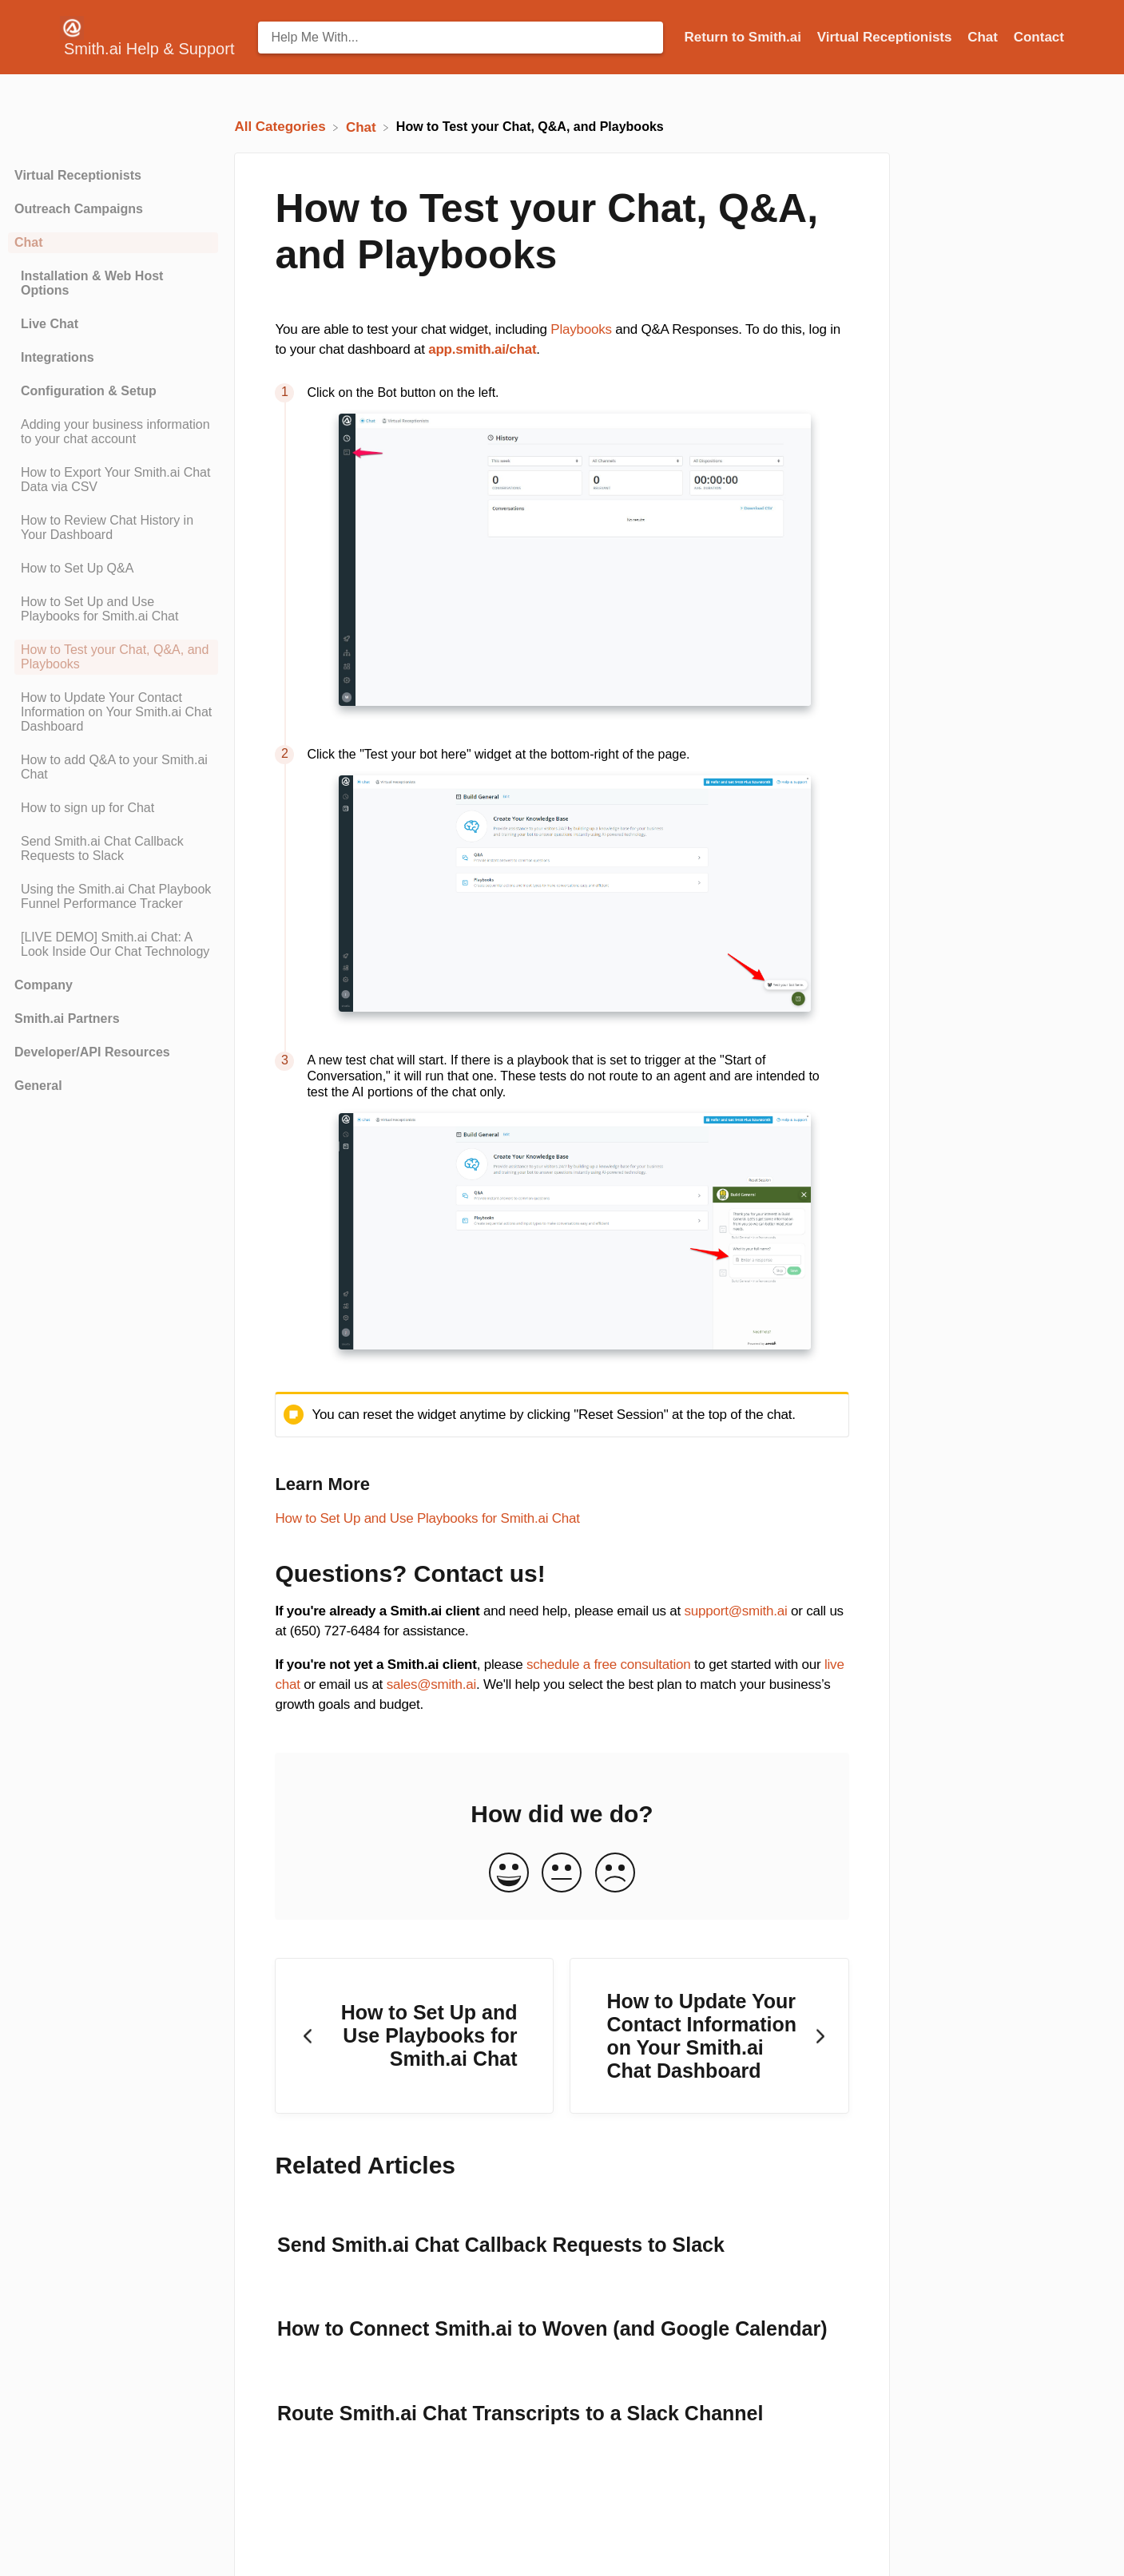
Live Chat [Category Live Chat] (49, 324)
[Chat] (363, 126)
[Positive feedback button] (509, 1874)
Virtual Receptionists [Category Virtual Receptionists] (77, 175)
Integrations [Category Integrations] (57, 357)
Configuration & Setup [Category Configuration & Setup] (89, 391)
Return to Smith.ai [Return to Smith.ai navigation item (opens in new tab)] (745, 37)
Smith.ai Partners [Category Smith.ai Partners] (67, 1018)
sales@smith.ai (431, 1684)
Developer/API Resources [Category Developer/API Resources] (92, 1052)
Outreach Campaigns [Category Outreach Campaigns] (78, 209)
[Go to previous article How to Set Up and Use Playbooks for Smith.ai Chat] (414, 2036)
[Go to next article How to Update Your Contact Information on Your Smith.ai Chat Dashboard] (709, 2036)
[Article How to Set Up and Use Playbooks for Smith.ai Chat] (113, 609)
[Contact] (1039, 37)
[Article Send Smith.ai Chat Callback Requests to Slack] (113, 848)
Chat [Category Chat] (28, 242)
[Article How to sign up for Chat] (113, 808)
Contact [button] (1039, 37)
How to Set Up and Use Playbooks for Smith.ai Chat (427, 1518)
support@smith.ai (736, 1611)
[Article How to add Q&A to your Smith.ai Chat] (113, 767)
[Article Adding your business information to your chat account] (113, 432)
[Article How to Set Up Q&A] (113, 568)
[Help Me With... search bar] (460, 38)
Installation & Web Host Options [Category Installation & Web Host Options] (92, 283)
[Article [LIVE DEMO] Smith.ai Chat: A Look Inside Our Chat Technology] (113, 944)
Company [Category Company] (43, 985)
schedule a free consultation (608, 1664)
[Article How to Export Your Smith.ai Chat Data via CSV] (113, 479)
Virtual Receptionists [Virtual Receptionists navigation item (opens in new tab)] (886, 37)
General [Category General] (38, 1085)
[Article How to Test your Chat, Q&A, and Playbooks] (113, 657)
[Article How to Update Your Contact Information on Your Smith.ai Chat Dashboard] (113, 712)
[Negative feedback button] (615, 1874)
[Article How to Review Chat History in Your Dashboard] (113, 527)
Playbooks (580, 329)
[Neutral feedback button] (561, 1874)
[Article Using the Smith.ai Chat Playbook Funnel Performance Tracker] (113, 896)
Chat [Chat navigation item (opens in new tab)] (984, 37)
